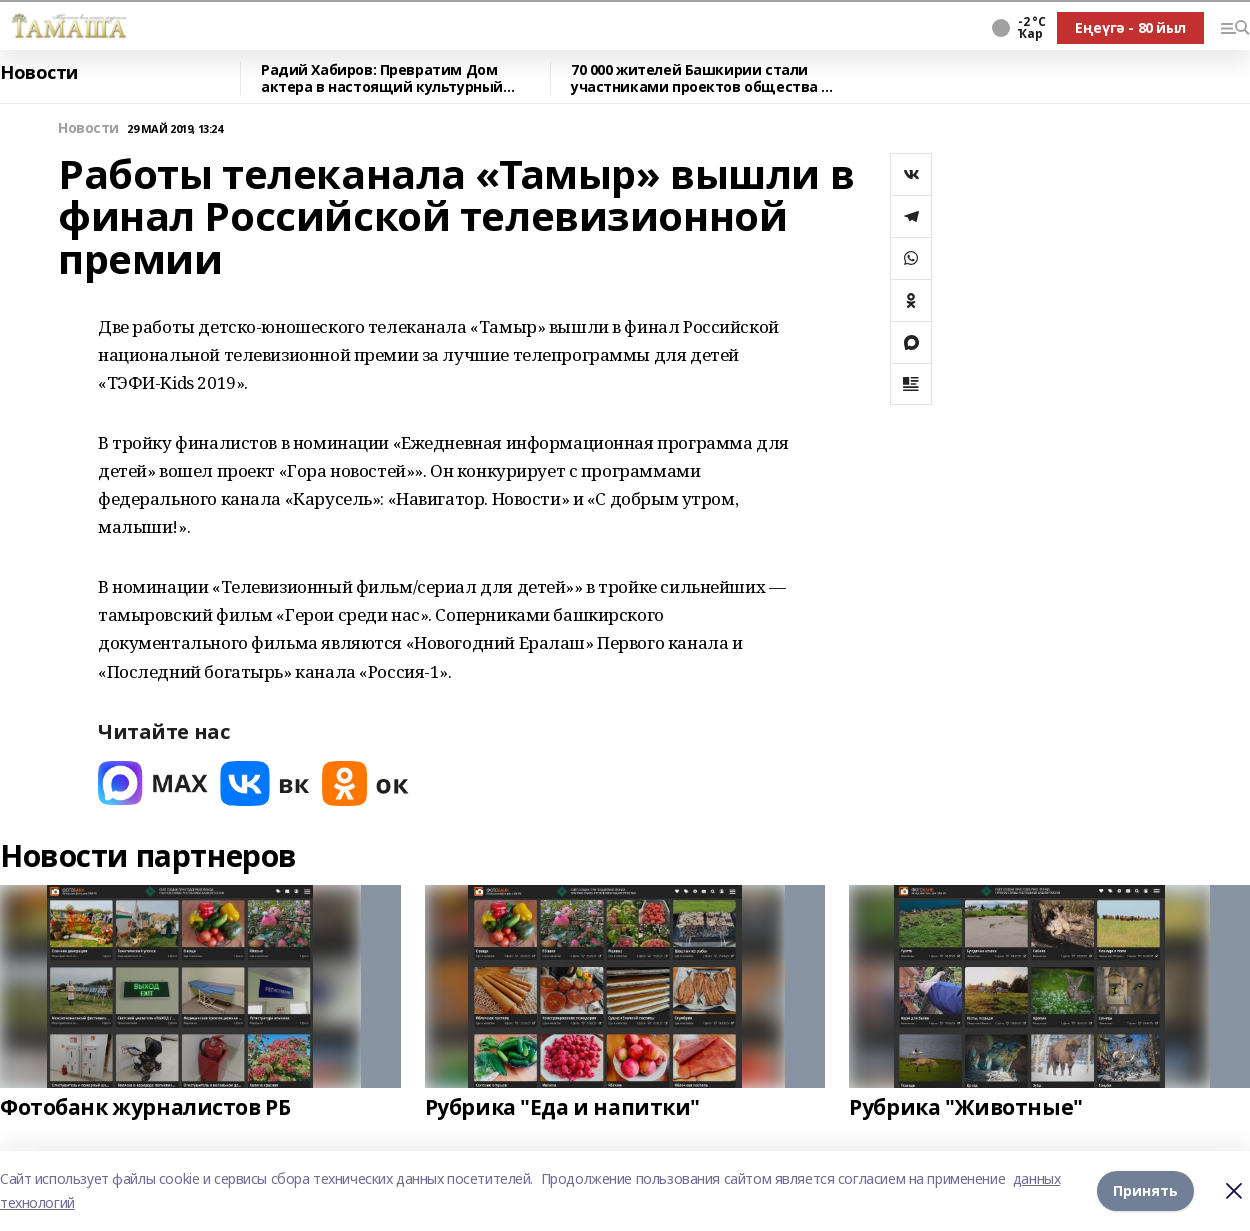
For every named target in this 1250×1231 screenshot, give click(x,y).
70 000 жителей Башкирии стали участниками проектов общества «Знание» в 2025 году (696, 78)
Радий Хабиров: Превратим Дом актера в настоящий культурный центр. (382, 78)
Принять (1145, 1190)
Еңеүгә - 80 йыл (1130, 27)
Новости (39, 73)
